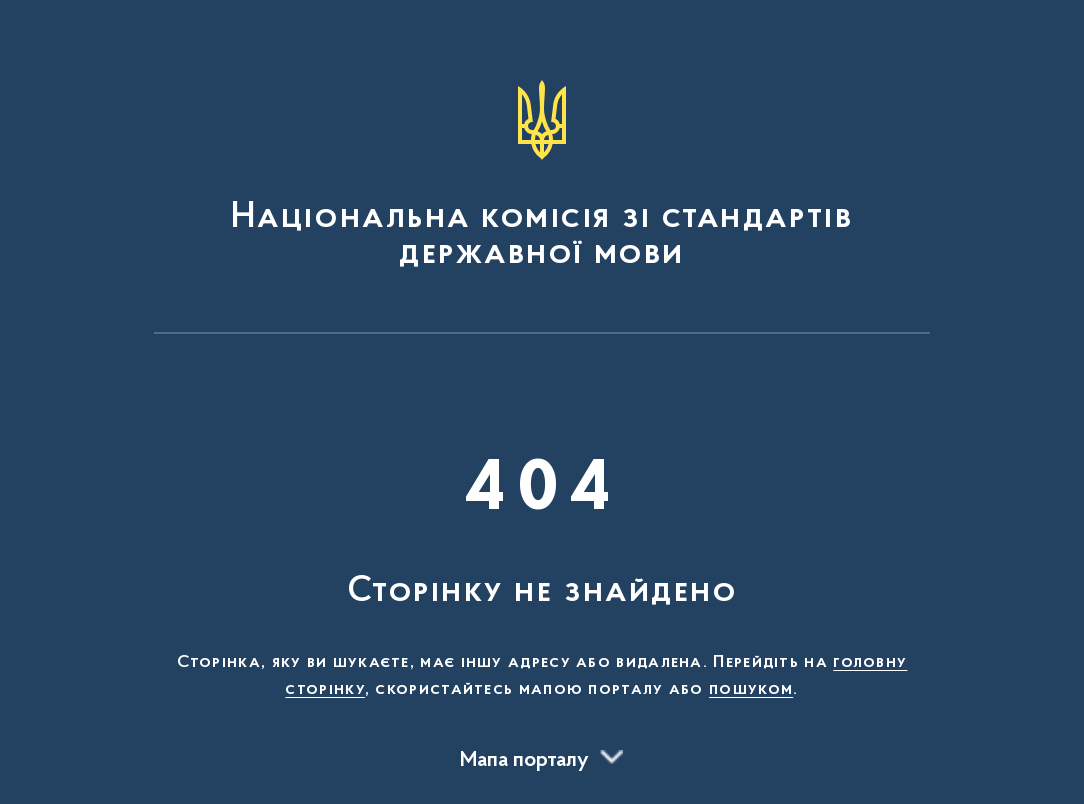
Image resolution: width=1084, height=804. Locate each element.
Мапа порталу (524, 761)
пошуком (751, 690)
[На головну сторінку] (542, 176)
